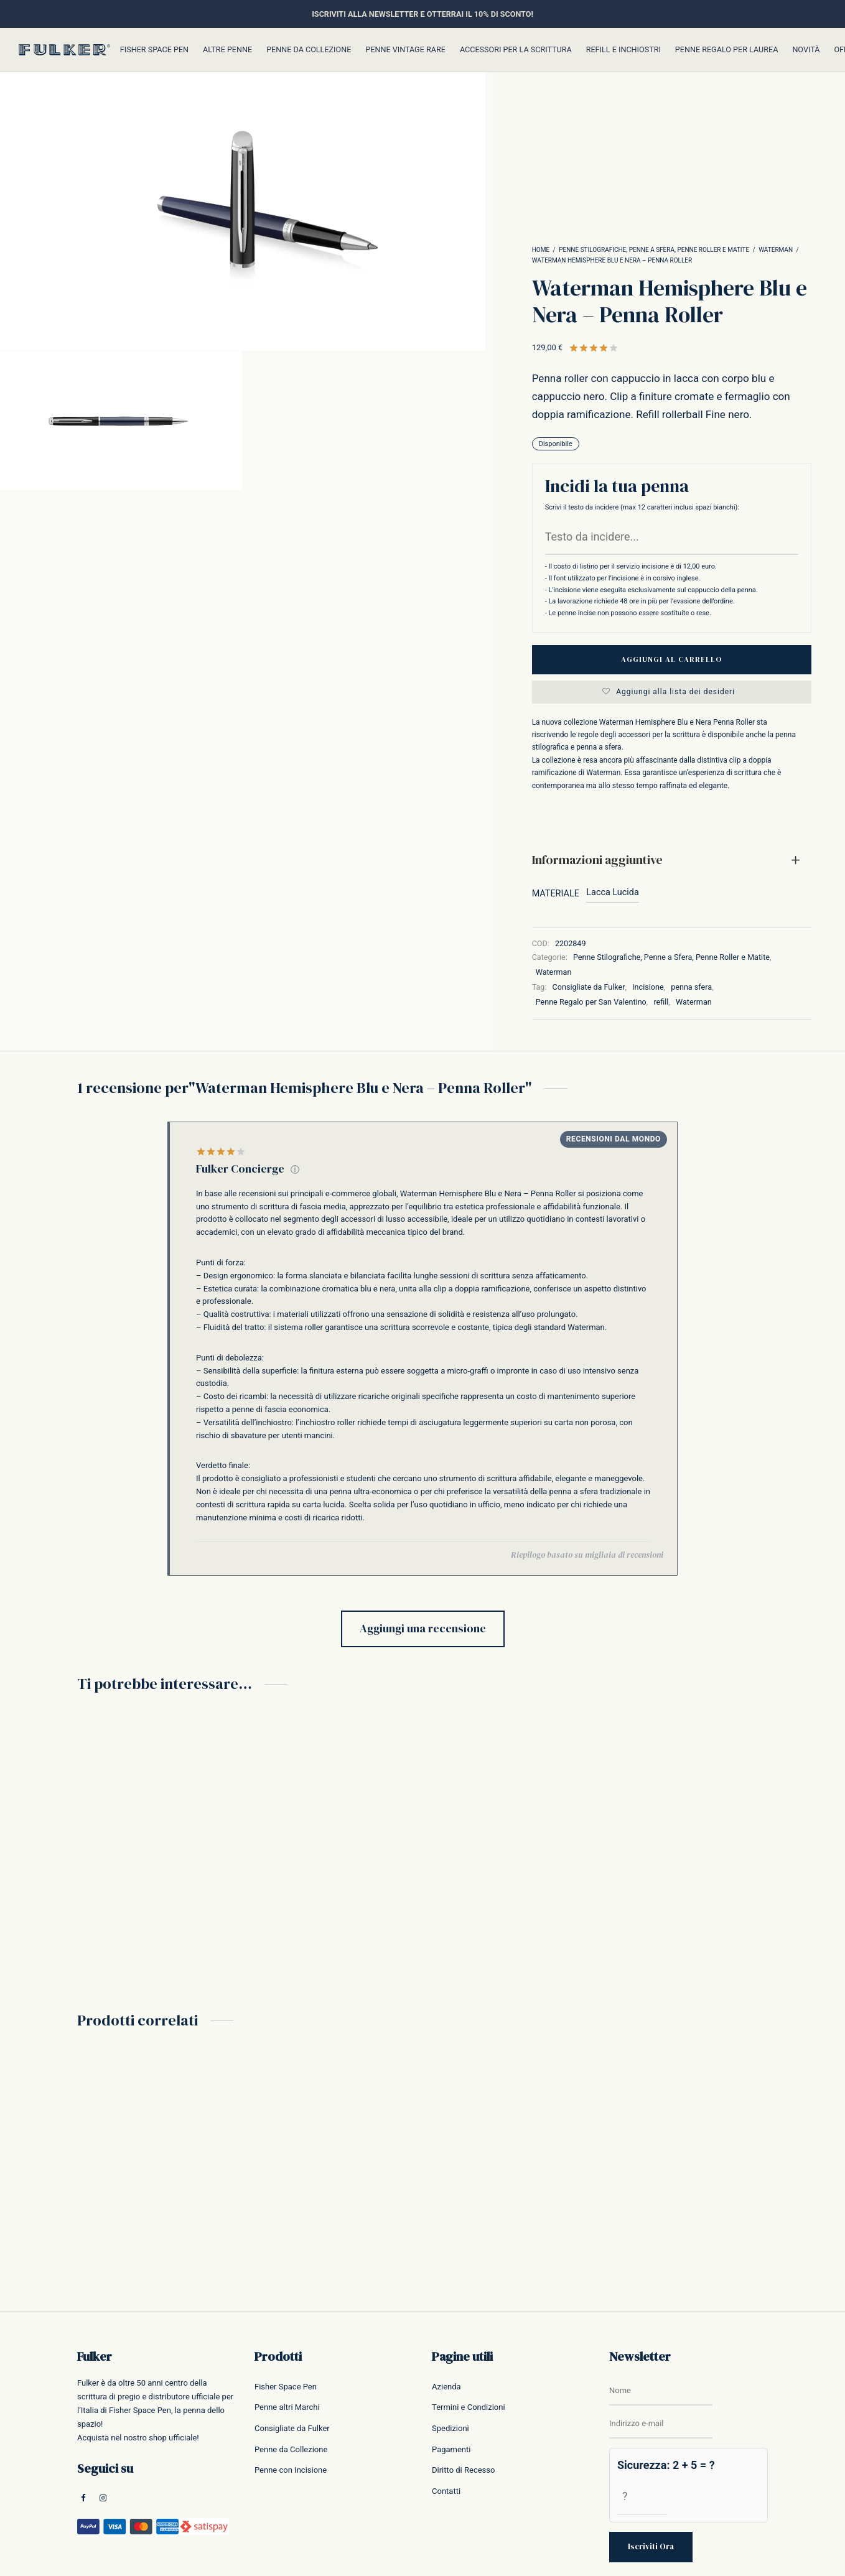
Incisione (647, 987)
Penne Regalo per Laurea (726, 49)
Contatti (446, 2491)
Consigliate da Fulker (589, 987)
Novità (805, 49)
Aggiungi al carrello (671, 659)
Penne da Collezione (308, 49)
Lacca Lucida (612, 892)
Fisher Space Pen (154, 49)
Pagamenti (451, 2449)
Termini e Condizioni (468, 2407)
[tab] (671, 860)
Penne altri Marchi (287, 2407)
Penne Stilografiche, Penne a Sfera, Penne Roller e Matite (654, 249)
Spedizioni (450, 2428)
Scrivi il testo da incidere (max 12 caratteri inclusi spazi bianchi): (642, 507)
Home (540, 249)
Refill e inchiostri (623, 49)
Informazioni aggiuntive (597, 859)
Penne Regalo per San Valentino (591, 1002)
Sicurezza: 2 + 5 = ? (666, 2464)
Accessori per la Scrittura (516, 49)
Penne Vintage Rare (405, 49)
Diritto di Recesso (463, 2470)
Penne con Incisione (290, 2470)
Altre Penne (227, 49)
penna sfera (691, 987)
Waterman (776, 249)
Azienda (446, 2386)
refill (660, 1002)
